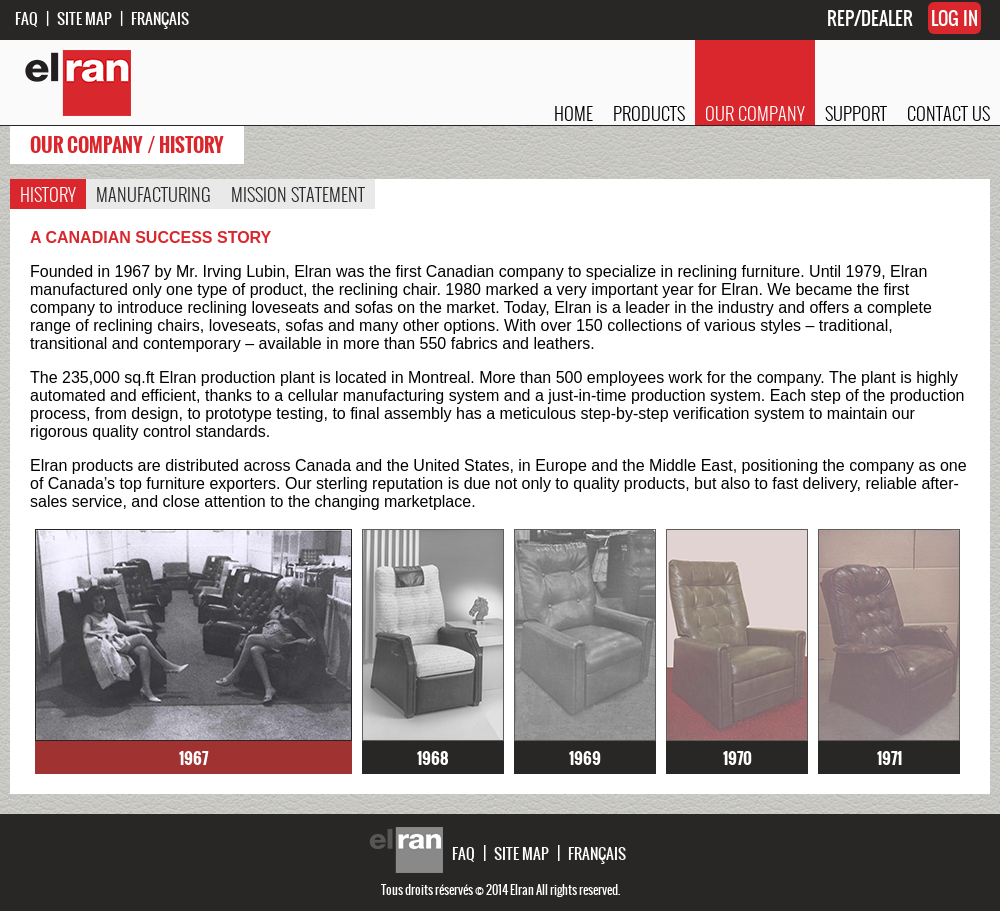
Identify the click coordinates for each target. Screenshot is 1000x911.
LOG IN (954, 18)
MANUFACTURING (153, 194)
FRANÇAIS (160, 18)
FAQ (26, 18)
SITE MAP (84, 18)
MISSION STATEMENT (298, 194)
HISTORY (48, 194)
